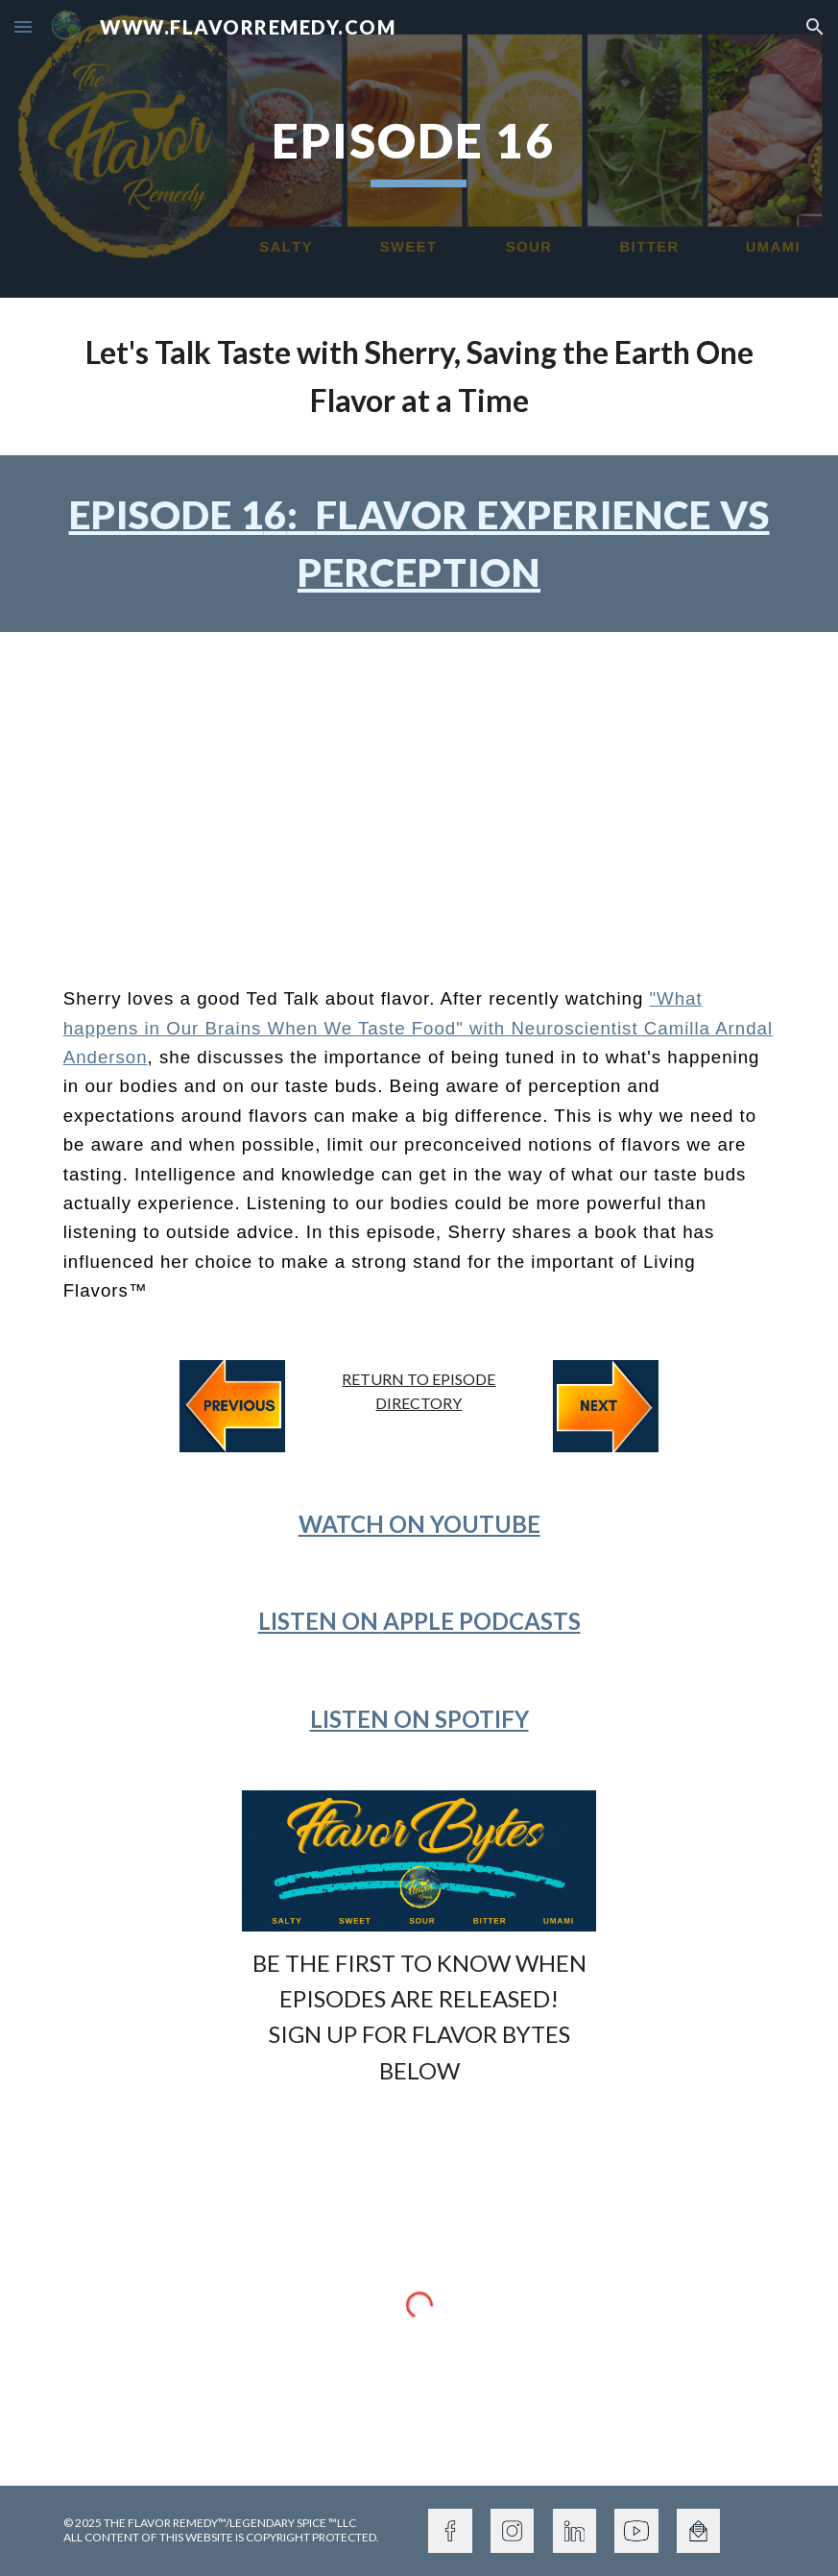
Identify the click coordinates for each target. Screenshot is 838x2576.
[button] (23, 26)
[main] (419, 149)
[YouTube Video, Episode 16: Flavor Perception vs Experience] (419, 793)
